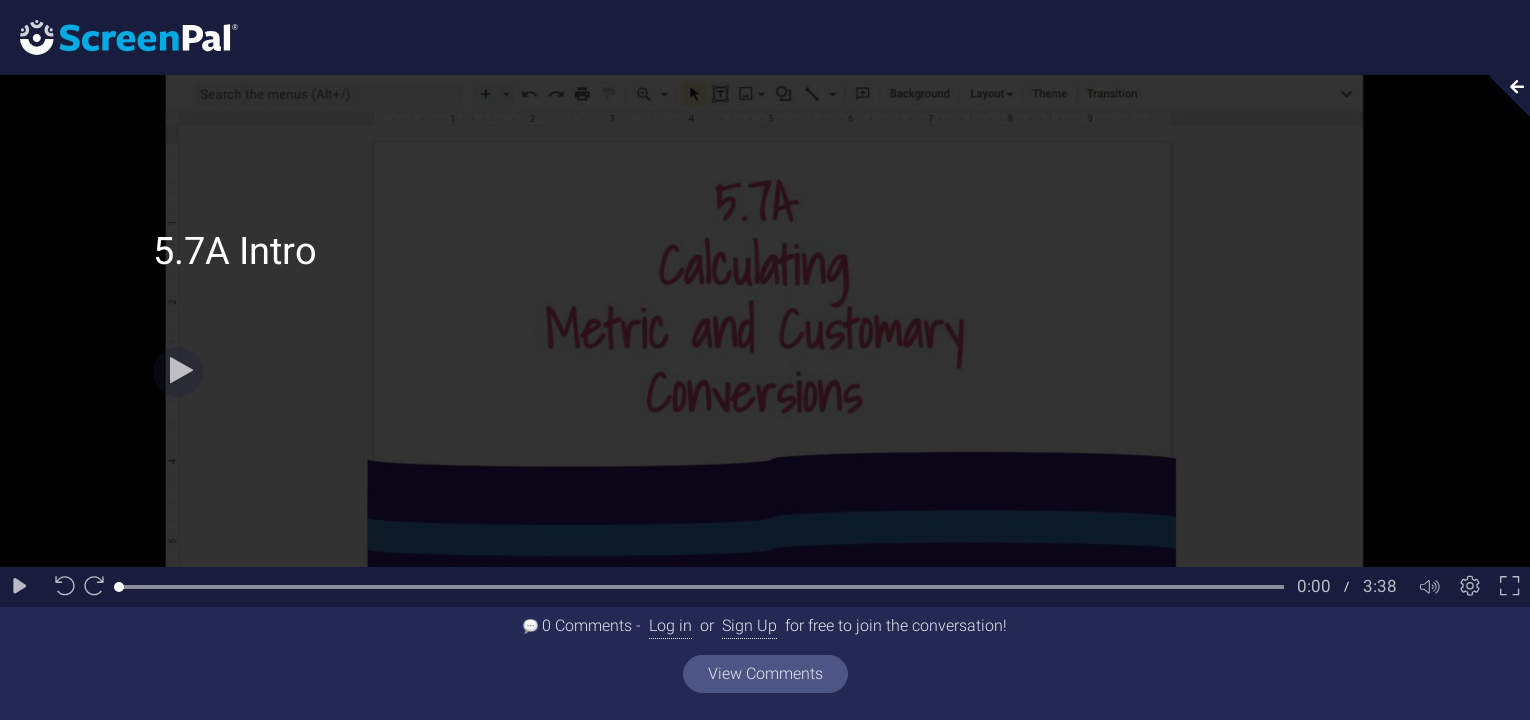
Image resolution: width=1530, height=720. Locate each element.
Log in (670, 625)
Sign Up (749, 625)
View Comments (765, 673)
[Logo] (119, 36)
